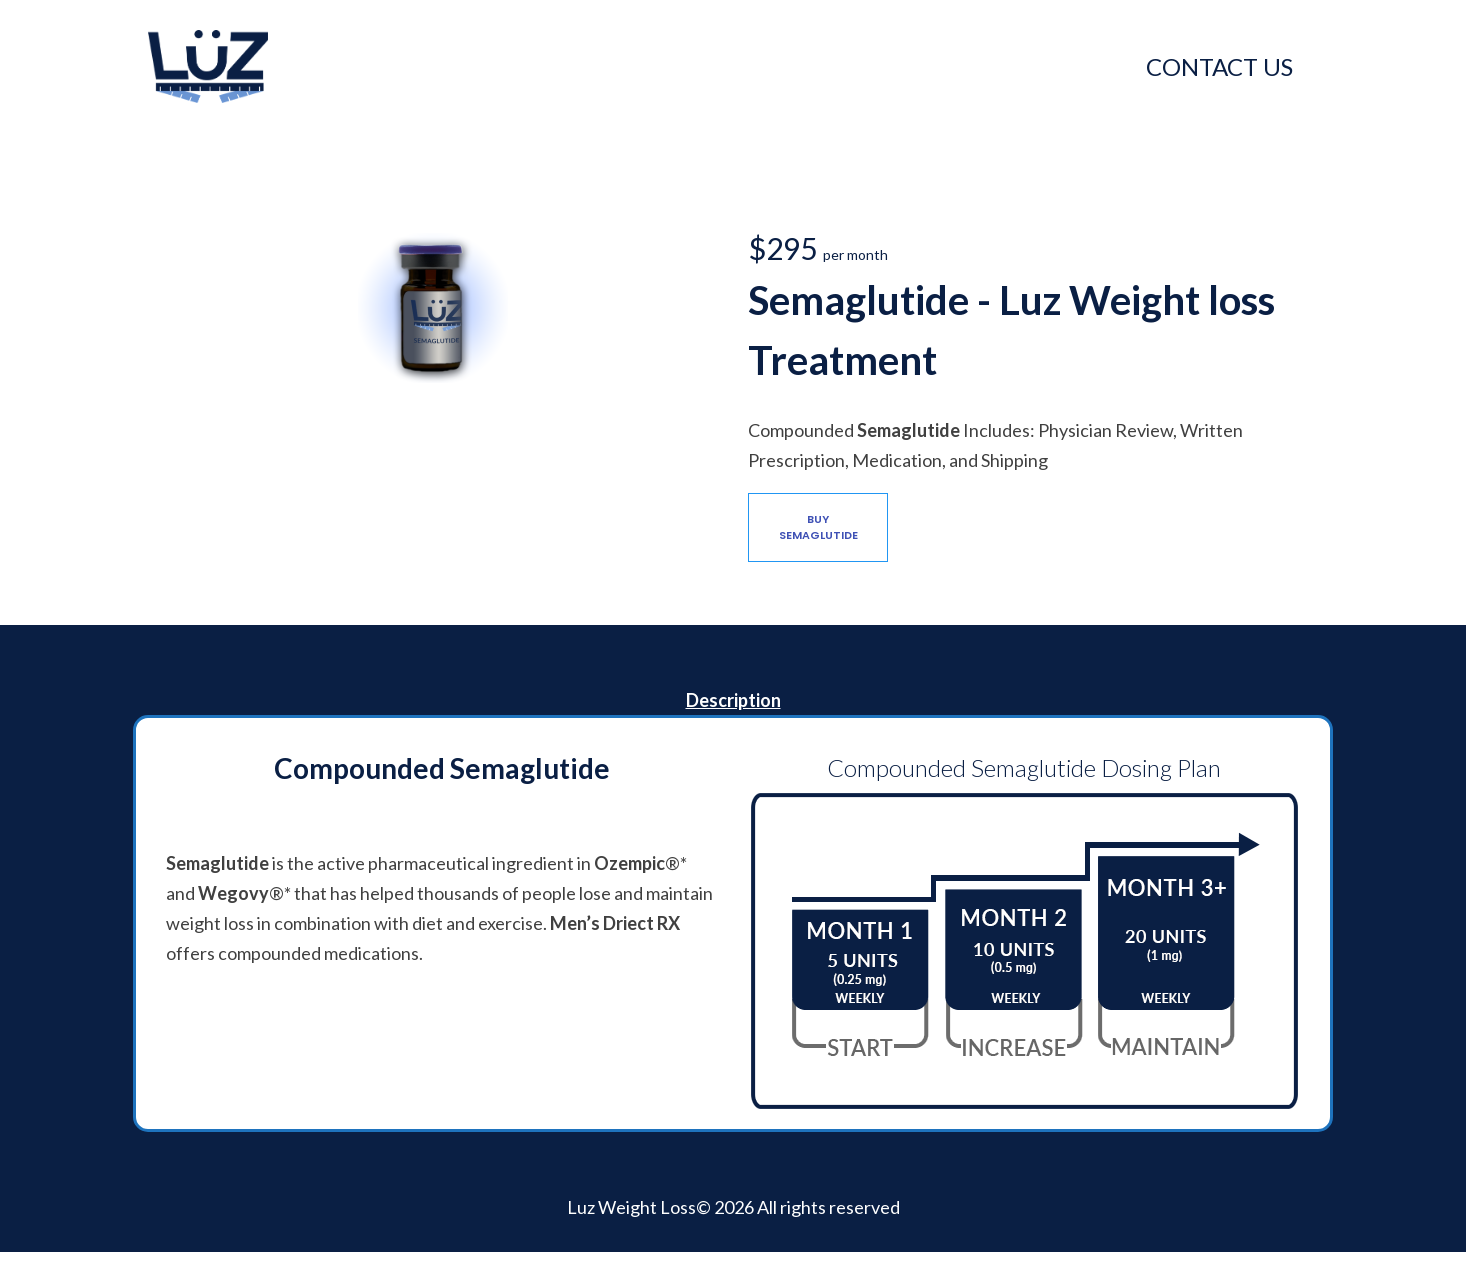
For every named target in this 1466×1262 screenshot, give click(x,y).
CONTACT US (1219, 66)
